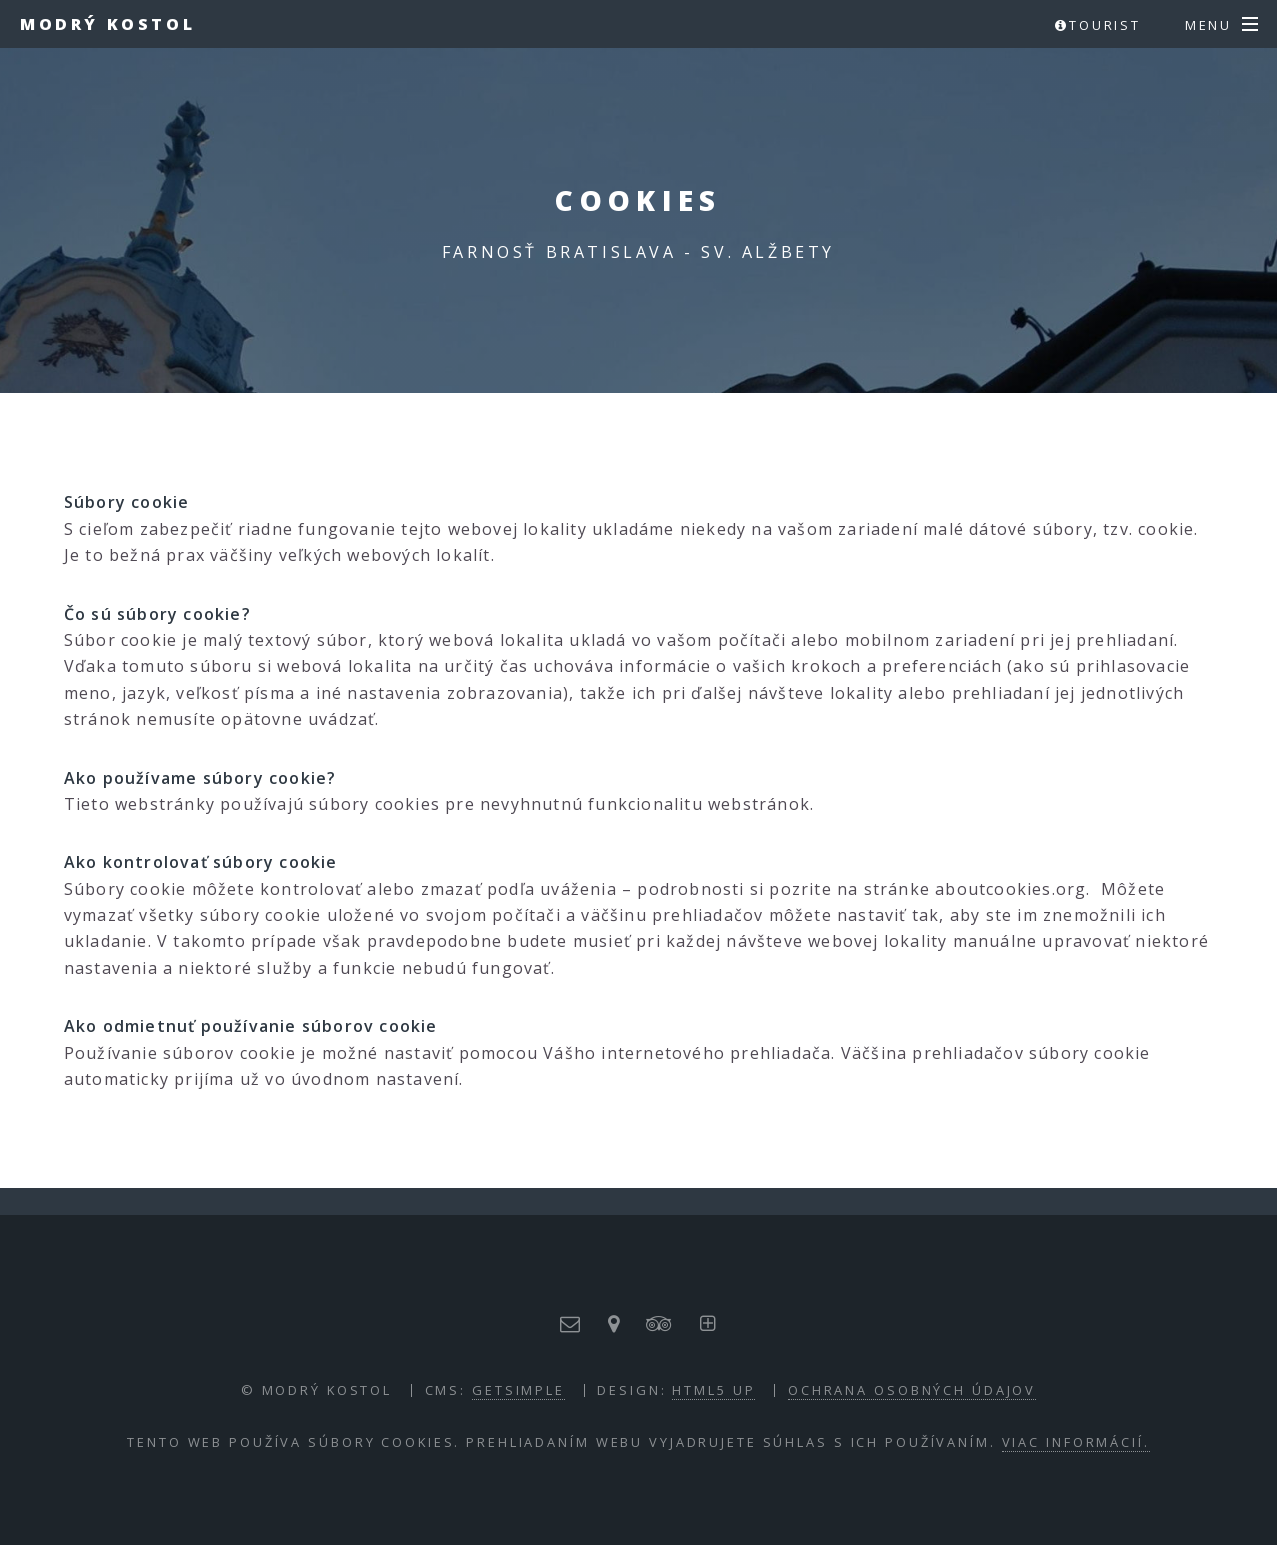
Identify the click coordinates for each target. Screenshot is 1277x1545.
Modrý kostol (107, 24)
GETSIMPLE (518, 1390)
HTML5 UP (713, 1390)
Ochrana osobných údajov (912, 1390)
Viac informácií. (1076, 1442)
